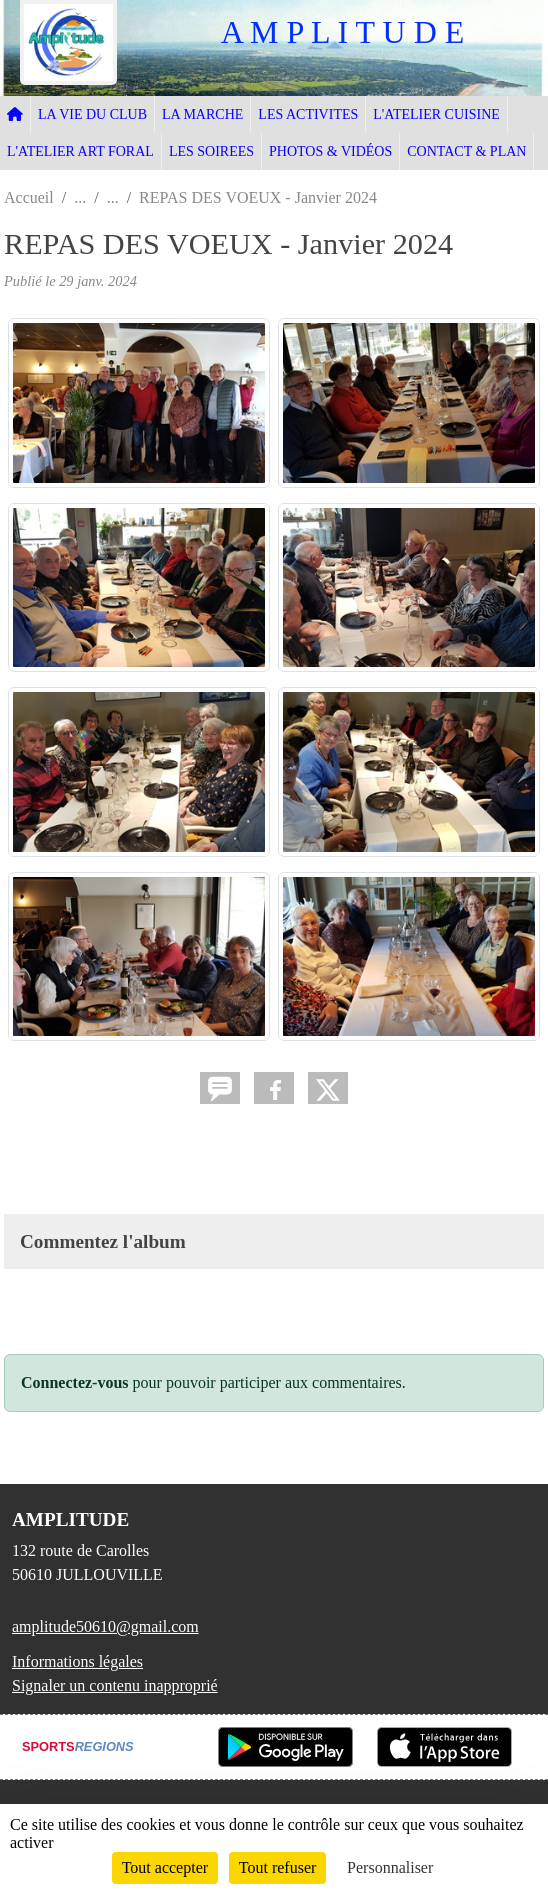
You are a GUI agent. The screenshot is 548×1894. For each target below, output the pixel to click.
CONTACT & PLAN (466, 151)
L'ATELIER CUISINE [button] (436, 114)
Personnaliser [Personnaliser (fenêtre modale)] (390, 1867)
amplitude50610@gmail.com (105, 1626)
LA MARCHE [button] (202, 114)
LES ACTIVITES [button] (308, 114)
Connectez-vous (75, 1382)
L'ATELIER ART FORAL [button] (80, 151)
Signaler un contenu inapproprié (115, 1685)
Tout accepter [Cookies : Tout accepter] (165, 1867)
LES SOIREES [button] (211, 151)
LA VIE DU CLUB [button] (92, 114)
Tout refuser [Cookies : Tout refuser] (278, 1867)
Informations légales (77, 1661)
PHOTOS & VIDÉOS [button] (330, 151)
